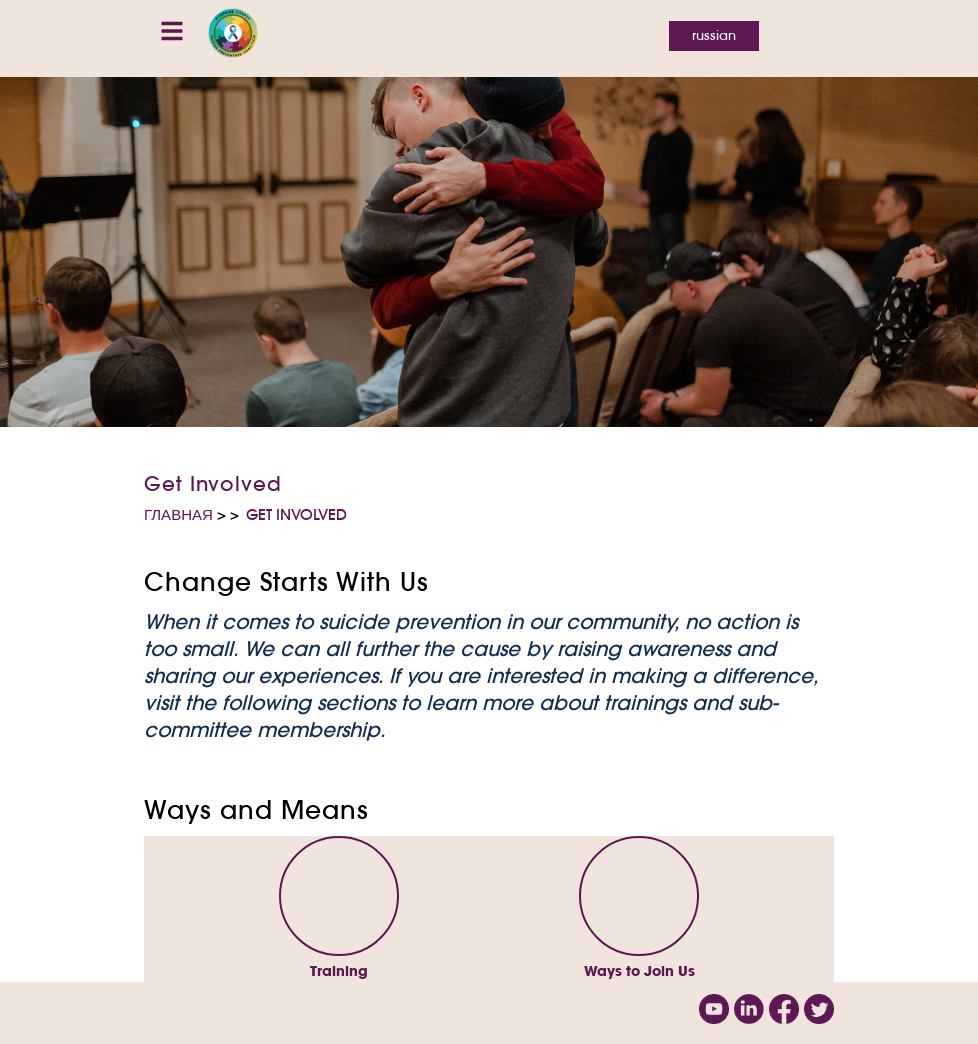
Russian (714, 35)
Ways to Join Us (639, 971)
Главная (178, 514)
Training (339, 971)
